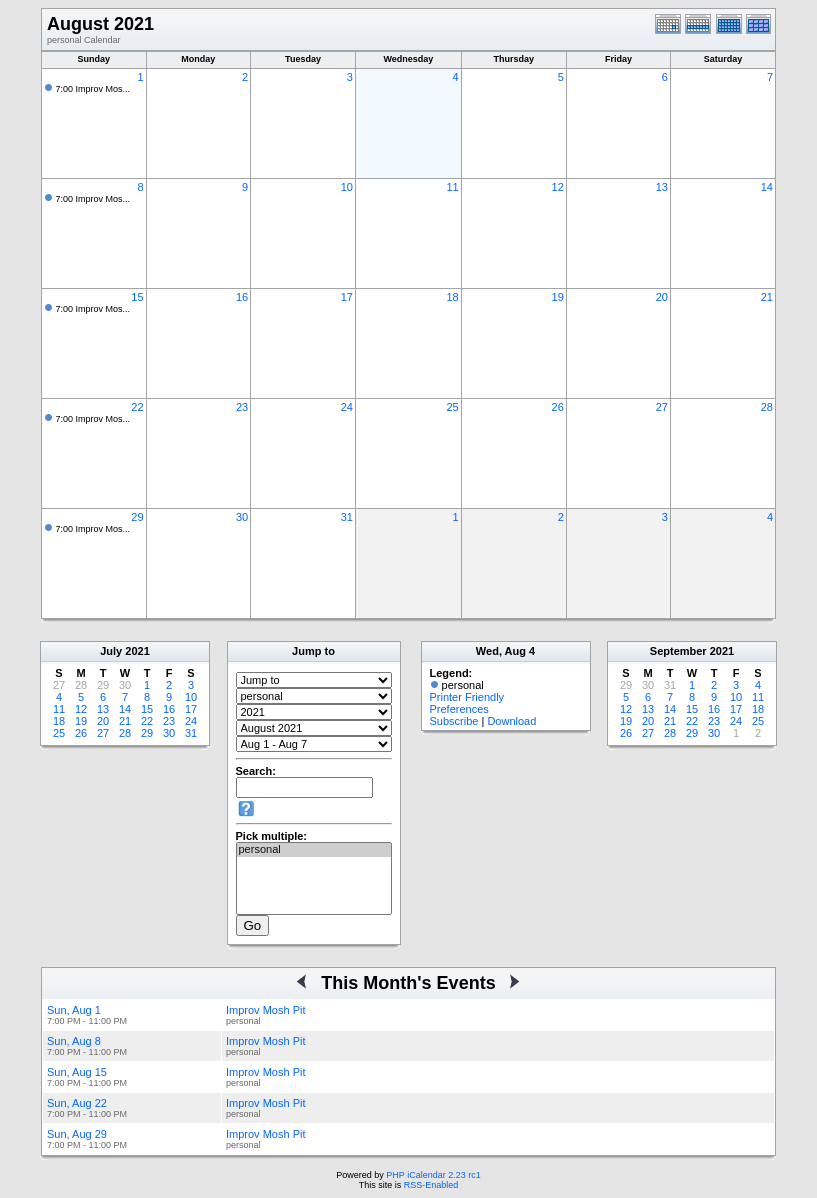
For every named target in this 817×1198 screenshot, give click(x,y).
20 (662, 297)
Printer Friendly (467, 697)
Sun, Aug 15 (77, 1072)
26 (558, 407)
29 (137, 517)
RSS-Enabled (431, 1185)
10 (347, 187)
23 (242, 407)
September (678, 651)
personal (314, 850)
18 (452, 297)
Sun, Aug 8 (74, 1041)
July (111, 651)
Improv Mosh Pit (265, 1010)
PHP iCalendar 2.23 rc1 (433, 1175)
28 (767, 407)
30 (242, 517)
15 (137, 297)
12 (558, 187)
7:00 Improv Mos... (93, 89)
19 (558, 297)
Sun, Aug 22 (77, 1103)
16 (242, 297)
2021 (137, 651)
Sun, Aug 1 (74, 1010)
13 (662, 187)
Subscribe (454, 721)
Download (511, 721)
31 (347, 517)
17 (347, 297)
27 (662, 407)
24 (347, 407)
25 (452, 407)
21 (767, 297)
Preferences (459, 709)
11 (452, 187)
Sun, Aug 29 (77, 1134)
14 (767, 187)
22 (137, 407)
